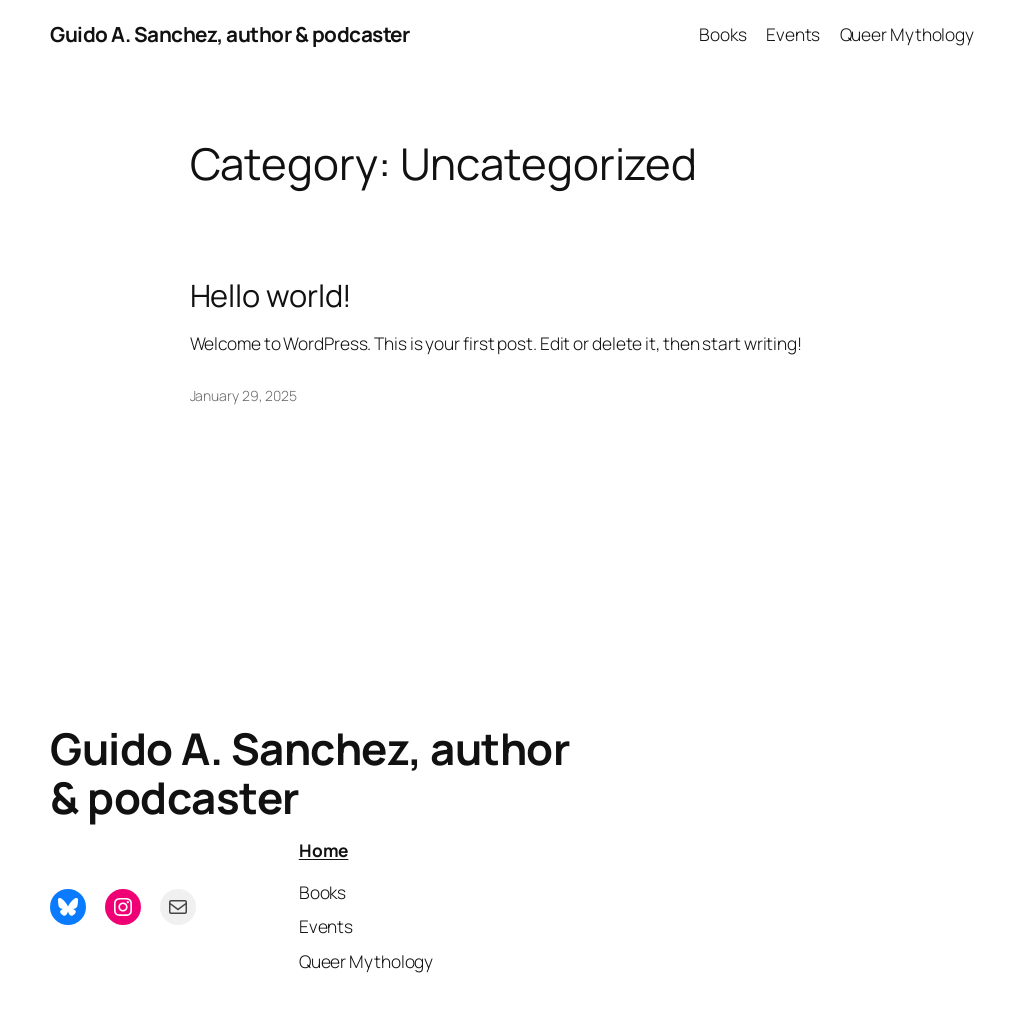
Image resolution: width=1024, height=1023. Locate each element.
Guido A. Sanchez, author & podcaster (229, 34)
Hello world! (271, 295)
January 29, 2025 (243, 395)
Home (324, 850)
